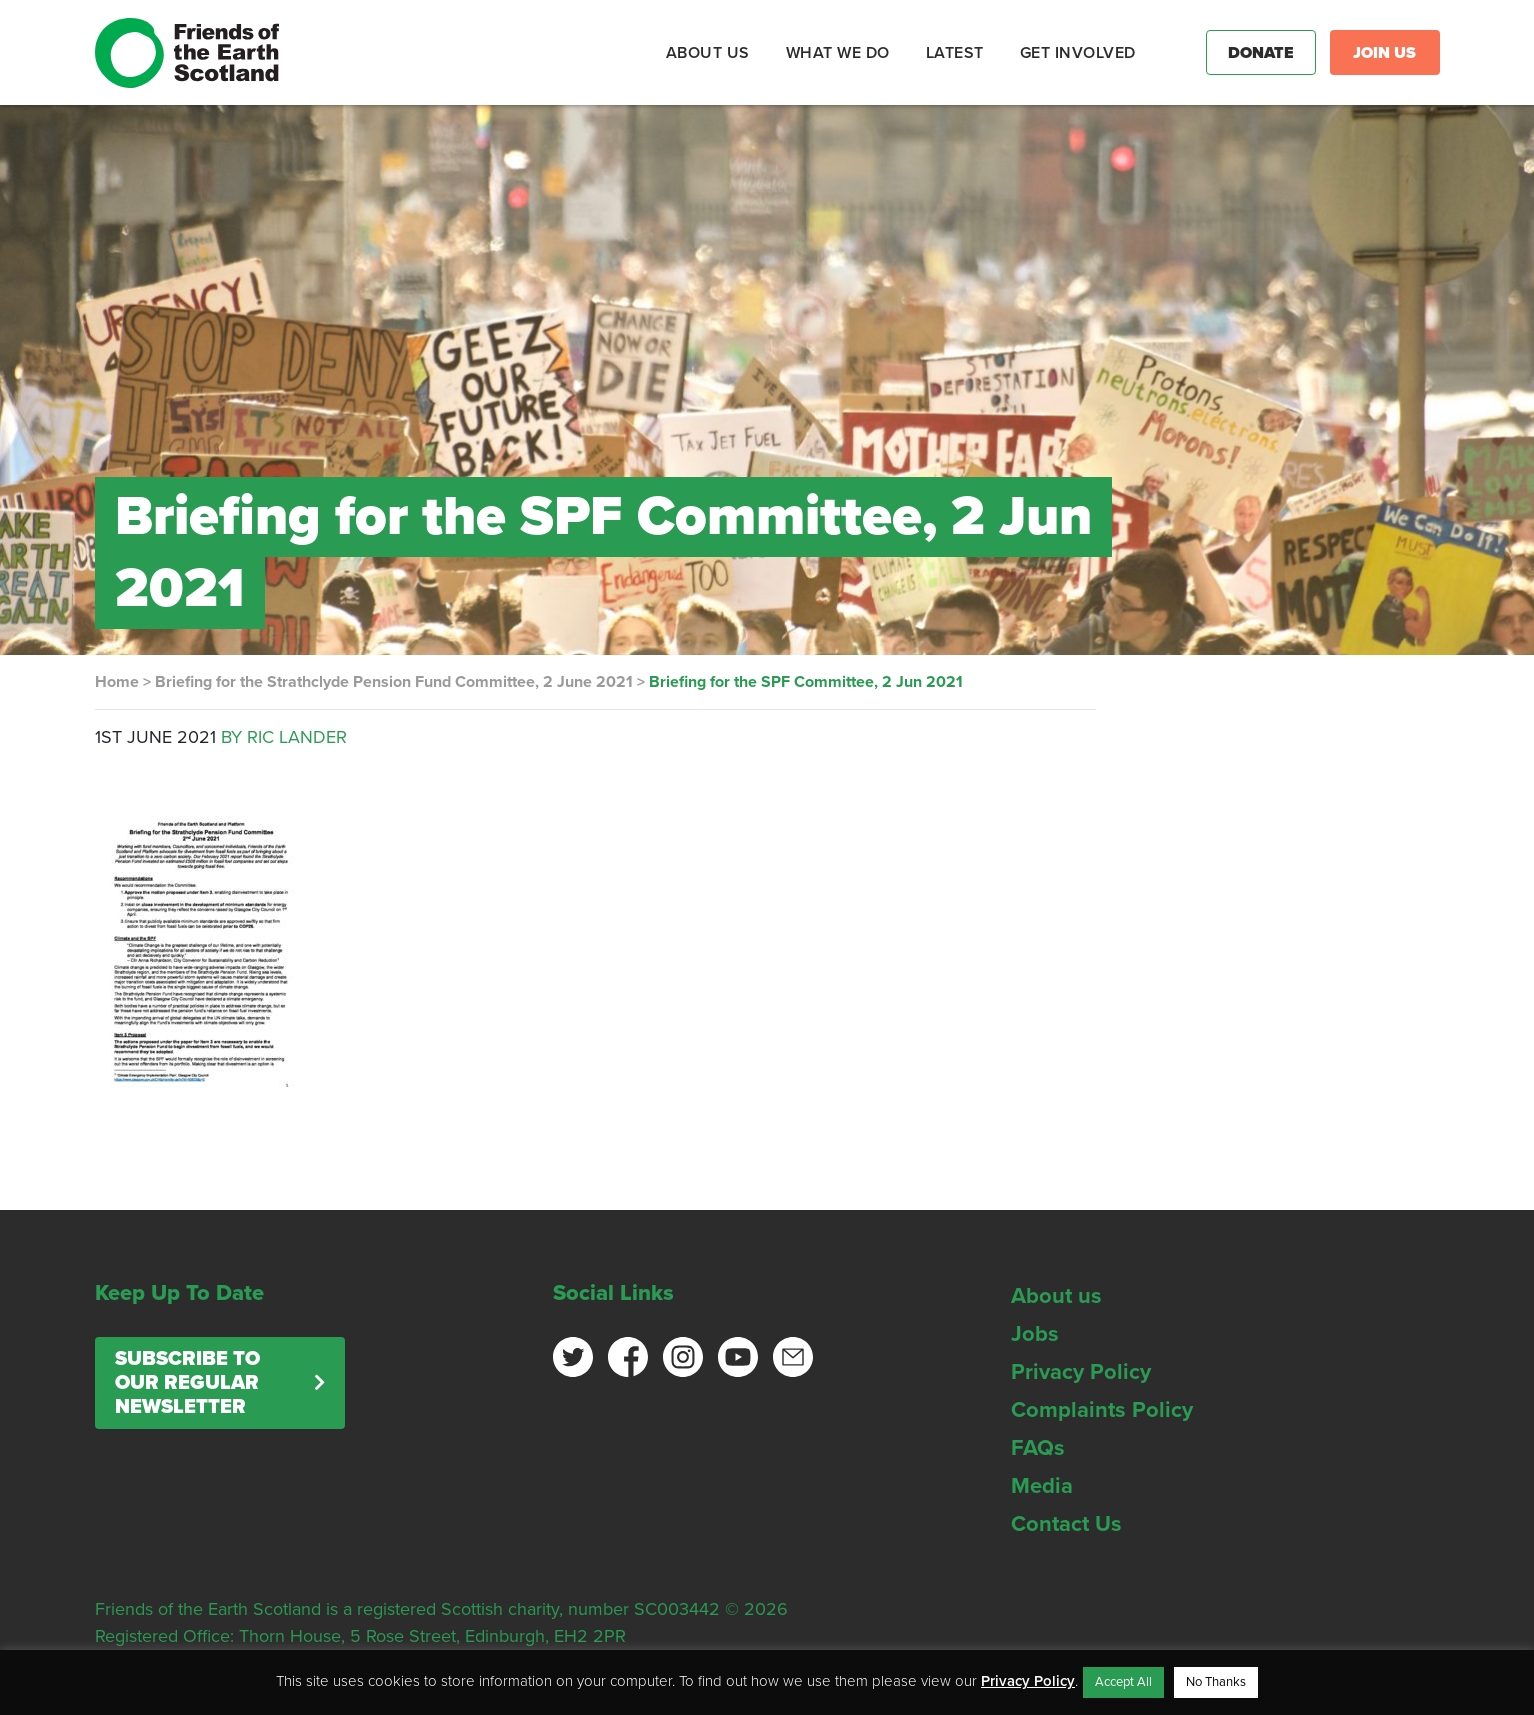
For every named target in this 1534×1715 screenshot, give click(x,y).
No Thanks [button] (1216, 1682)
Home (117, 682)
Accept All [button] (1123, 1682)
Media (1042, 1486)
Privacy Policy (1081, 1372)
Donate (1261, 53)
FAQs (1038, 1448)
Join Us (1384, 53)
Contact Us (1066, 1524)
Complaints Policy (1102, 1410)
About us (1056, 1296)
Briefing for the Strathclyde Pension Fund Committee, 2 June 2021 (394, 682)
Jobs (1035, 1334)
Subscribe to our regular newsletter (187, 1383)
